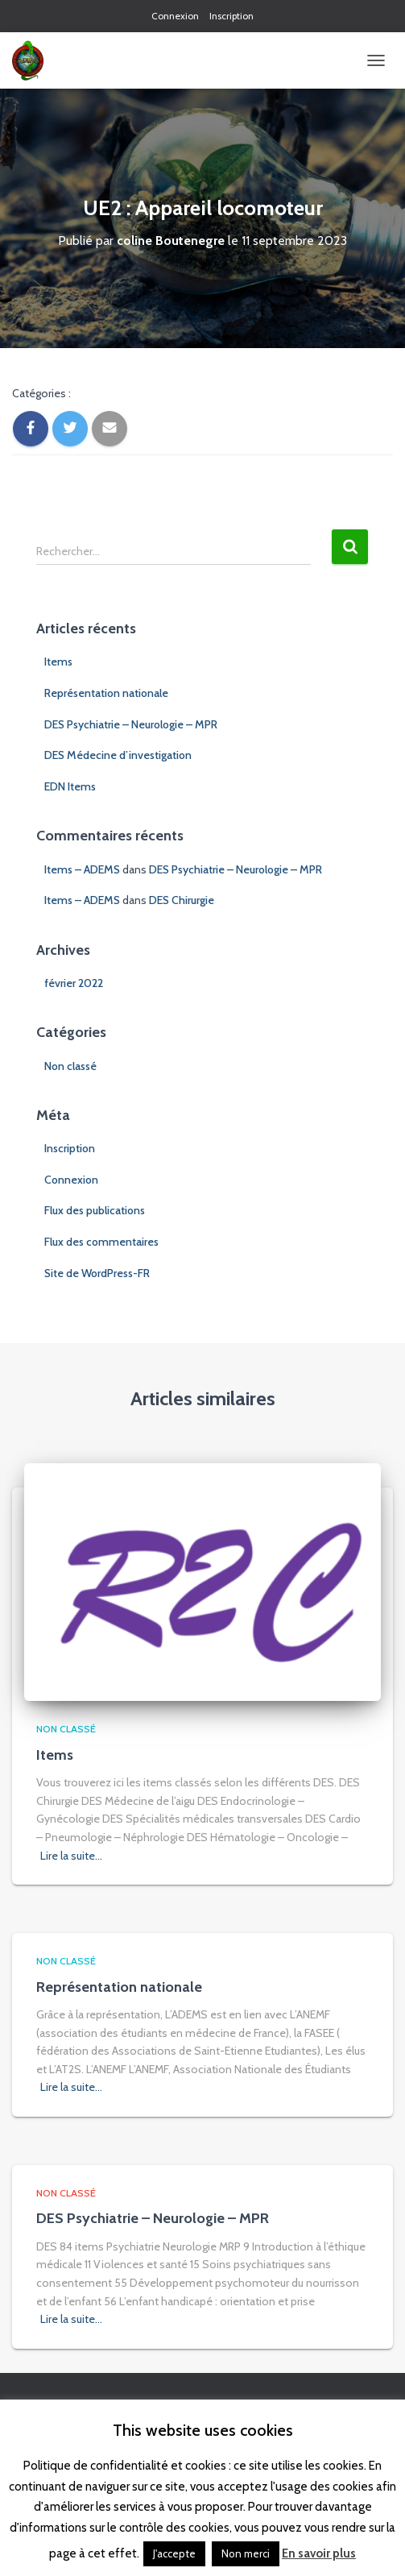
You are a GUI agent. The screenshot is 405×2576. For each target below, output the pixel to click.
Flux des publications (94, 1210)
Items (58, 661)
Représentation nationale (106, 693)
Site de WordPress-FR (97, 1273)
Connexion (175, 16)
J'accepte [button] (174, 2553)
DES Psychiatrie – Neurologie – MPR (130, 724)
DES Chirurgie (181, 900)
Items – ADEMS (82, 869)
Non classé (70, 1066)
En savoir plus (319, 2553)
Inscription (231, 16)
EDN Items (70, 786)
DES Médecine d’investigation (118, 755)
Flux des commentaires (101, 1241)
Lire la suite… (71, 1855)
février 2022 (73, 983)
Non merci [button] (245, 2553)
